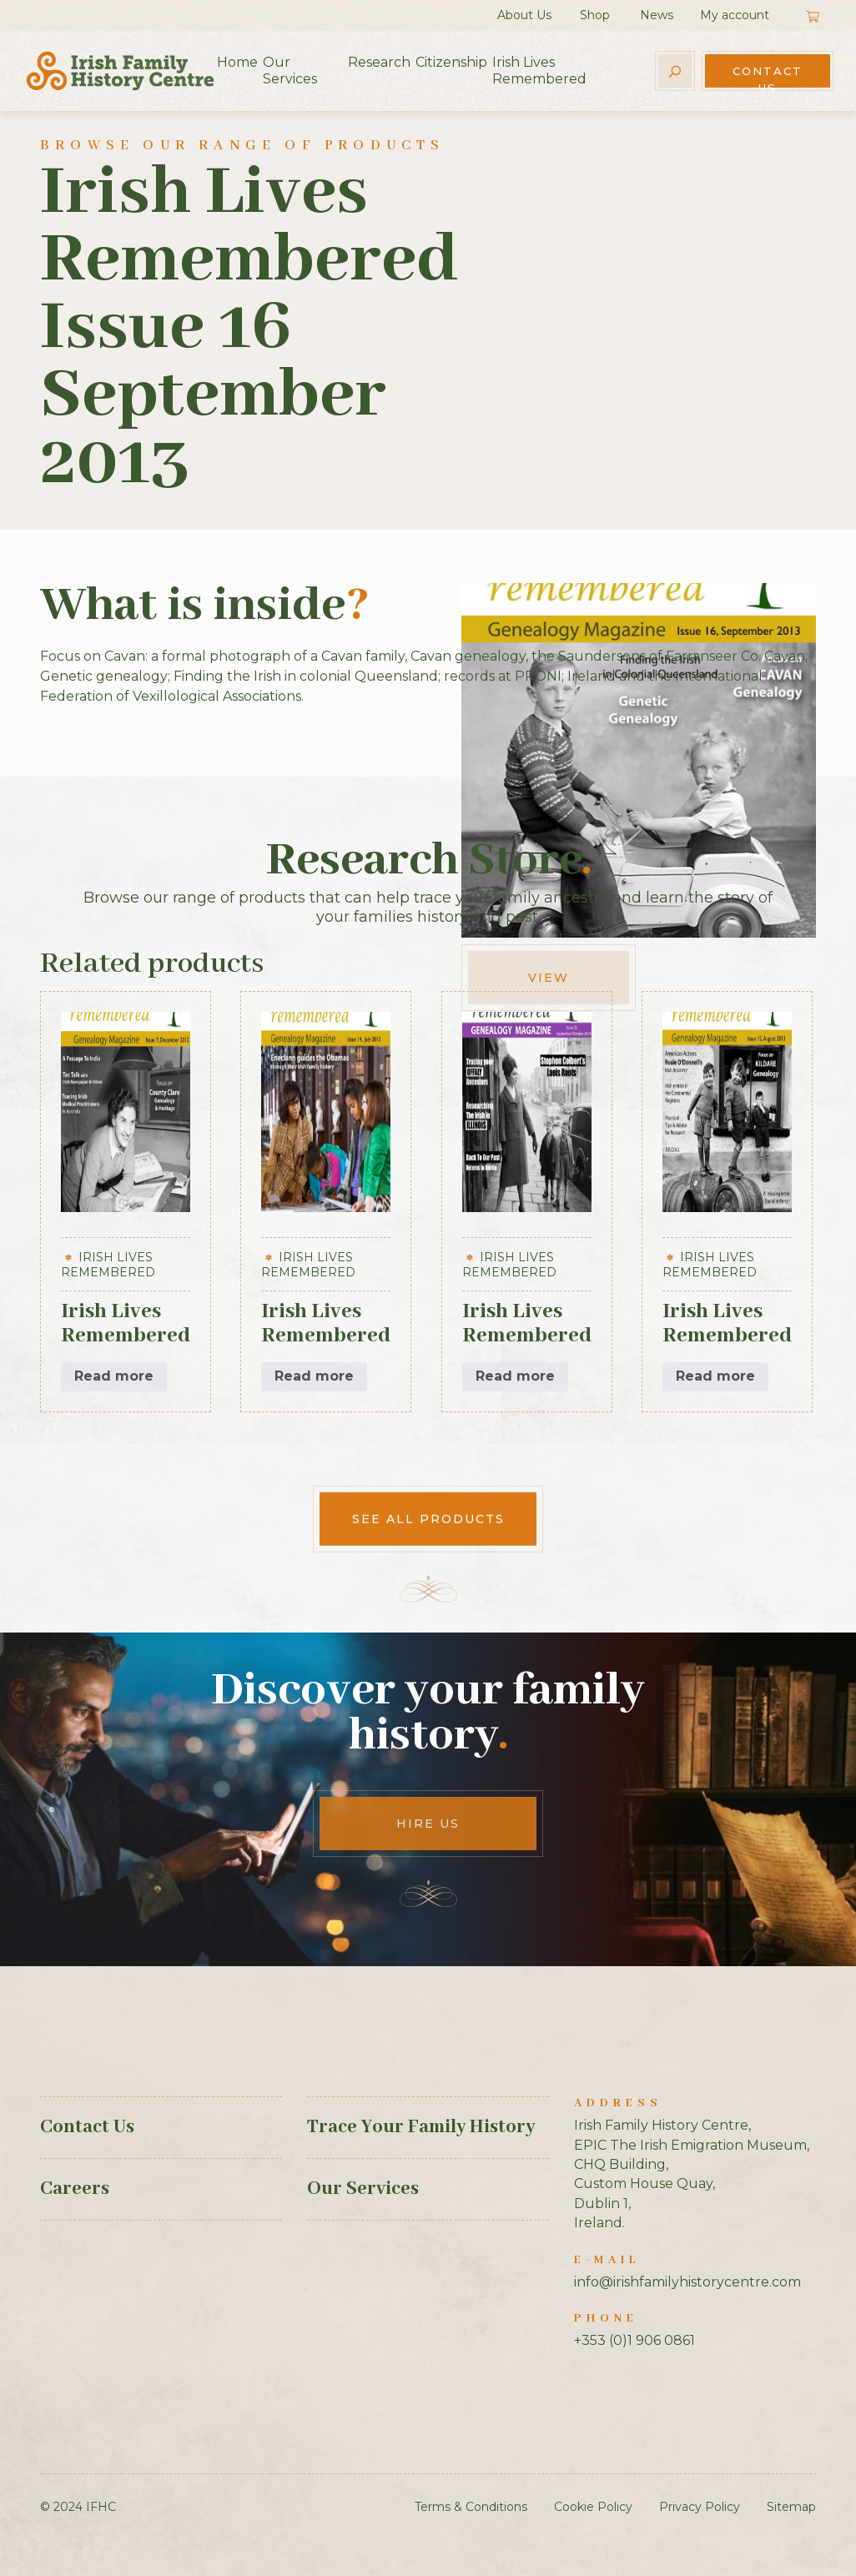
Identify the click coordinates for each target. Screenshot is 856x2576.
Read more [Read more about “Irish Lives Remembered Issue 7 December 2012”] (114, 1376)
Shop (595, 15)
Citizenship (451, 62)
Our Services (290, 70)
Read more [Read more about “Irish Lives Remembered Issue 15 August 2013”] (715, 1376)
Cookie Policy (593, 2506)
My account (734, 15)
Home (237, 62)
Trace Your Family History (421, 2127)
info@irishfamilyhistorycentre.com (687, 2282)
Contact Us (768, 76)
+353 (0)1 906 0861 (634, 2340)
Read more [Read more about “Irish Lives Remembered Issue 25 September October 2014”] (515, 1376)
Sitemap (791, 2506)
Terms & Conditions (471, 2506)
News (656, 15)
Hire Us (428, 1823)
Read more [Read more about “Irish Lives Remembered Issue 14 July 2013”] (314, 1376)
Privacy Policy (699, 2506)
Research (379, 62)
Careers (74, 2189)
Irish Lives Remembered (539, 70)
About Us (524, 15)
